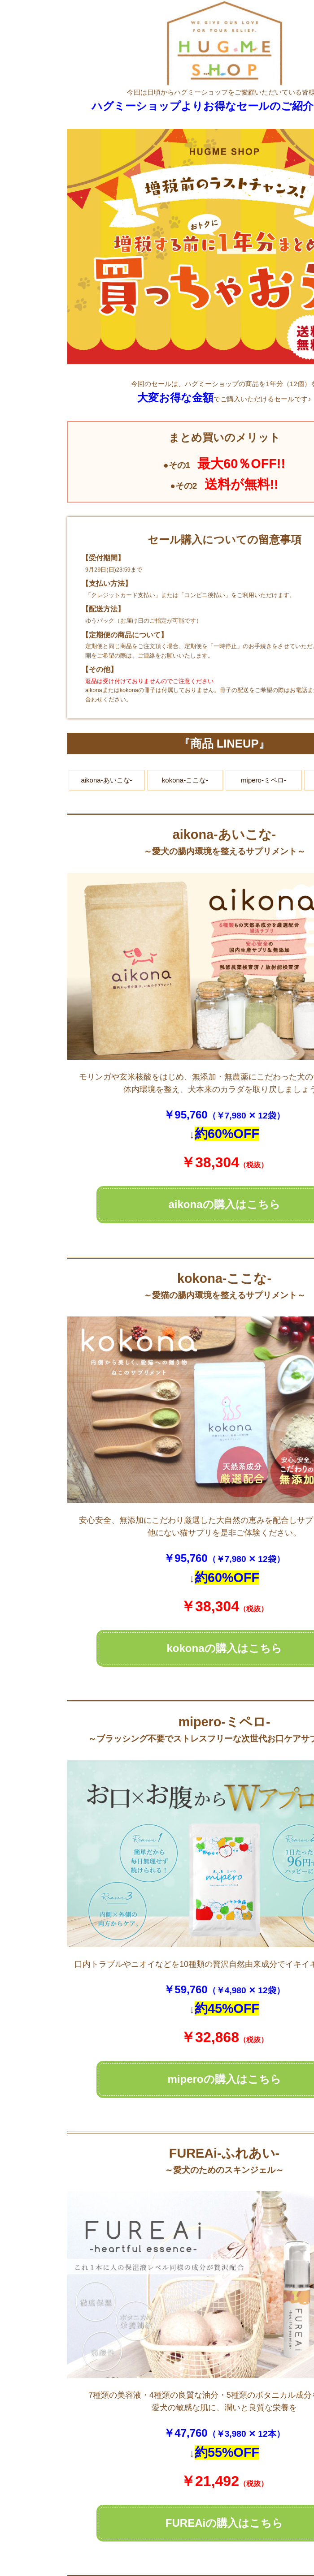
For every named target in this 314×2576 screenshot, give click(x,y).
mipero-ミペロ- (263, 780)
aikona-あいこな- (106, 780)
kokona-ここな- (185, 780)
